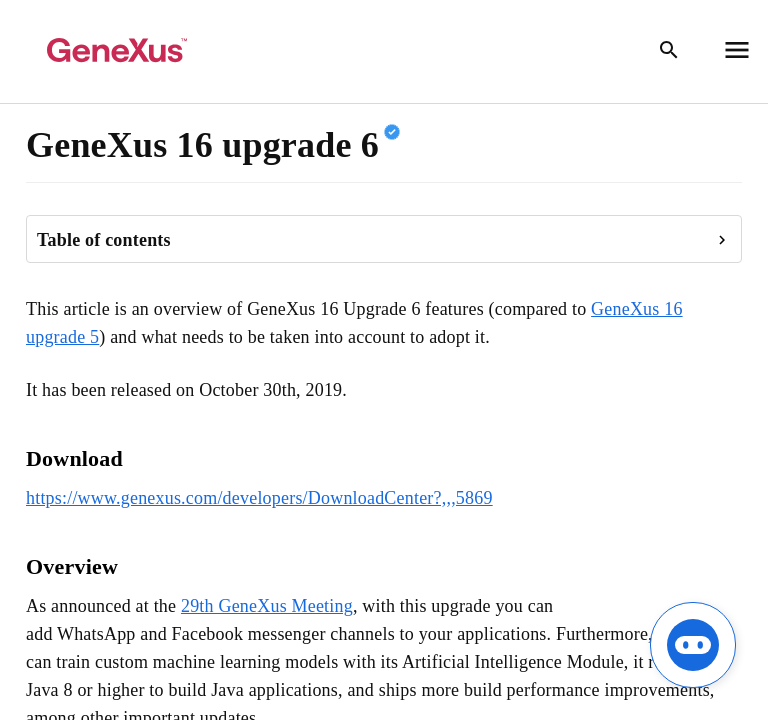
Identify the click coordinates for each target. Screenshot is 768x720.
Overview (72, 566)
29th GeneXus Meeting (267, 606)
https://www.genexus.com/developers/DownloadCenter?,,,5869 (259, 498)
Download (74, 458)
